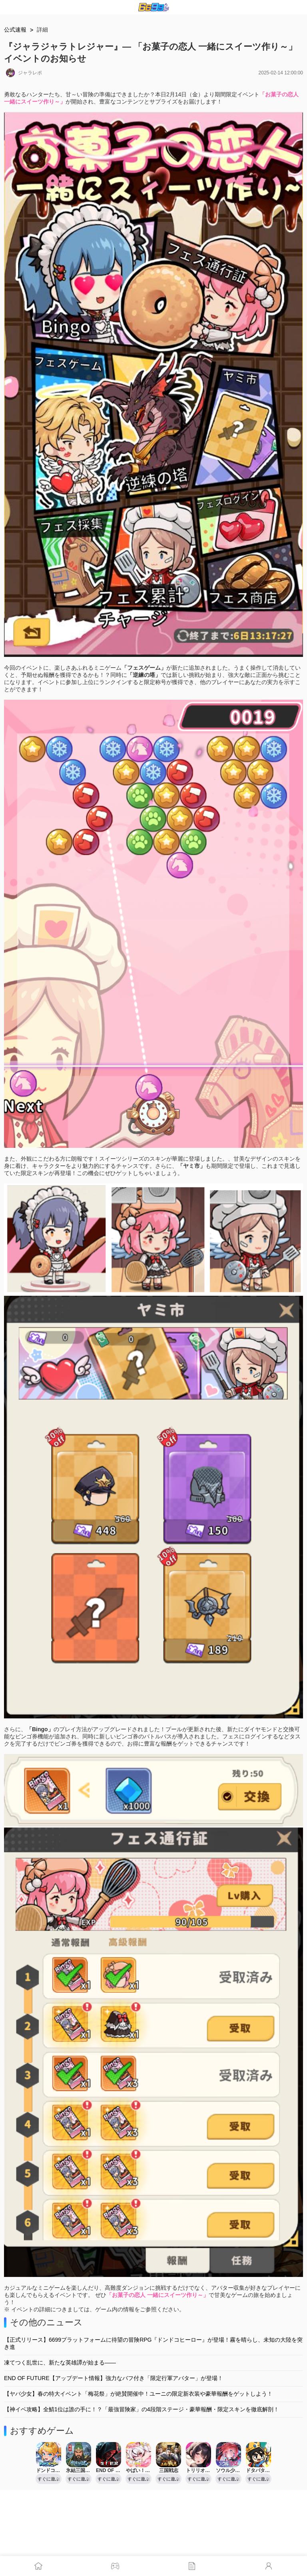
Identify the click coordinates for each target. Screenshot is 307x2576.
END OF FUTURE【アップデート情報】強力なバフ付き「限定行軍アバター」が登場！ (113, 2378)
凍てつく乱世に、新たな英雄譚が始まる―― (60, 2362)
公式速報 (15, 29)
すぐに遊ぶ (49, 2478)
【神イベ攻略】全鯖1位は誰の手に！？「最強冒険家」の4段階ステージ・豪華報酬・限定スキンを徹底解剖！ (141, 2409)
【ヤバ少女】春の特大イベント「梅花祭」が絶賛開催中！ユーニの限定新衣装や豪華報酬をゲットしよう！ (138, 2393)
